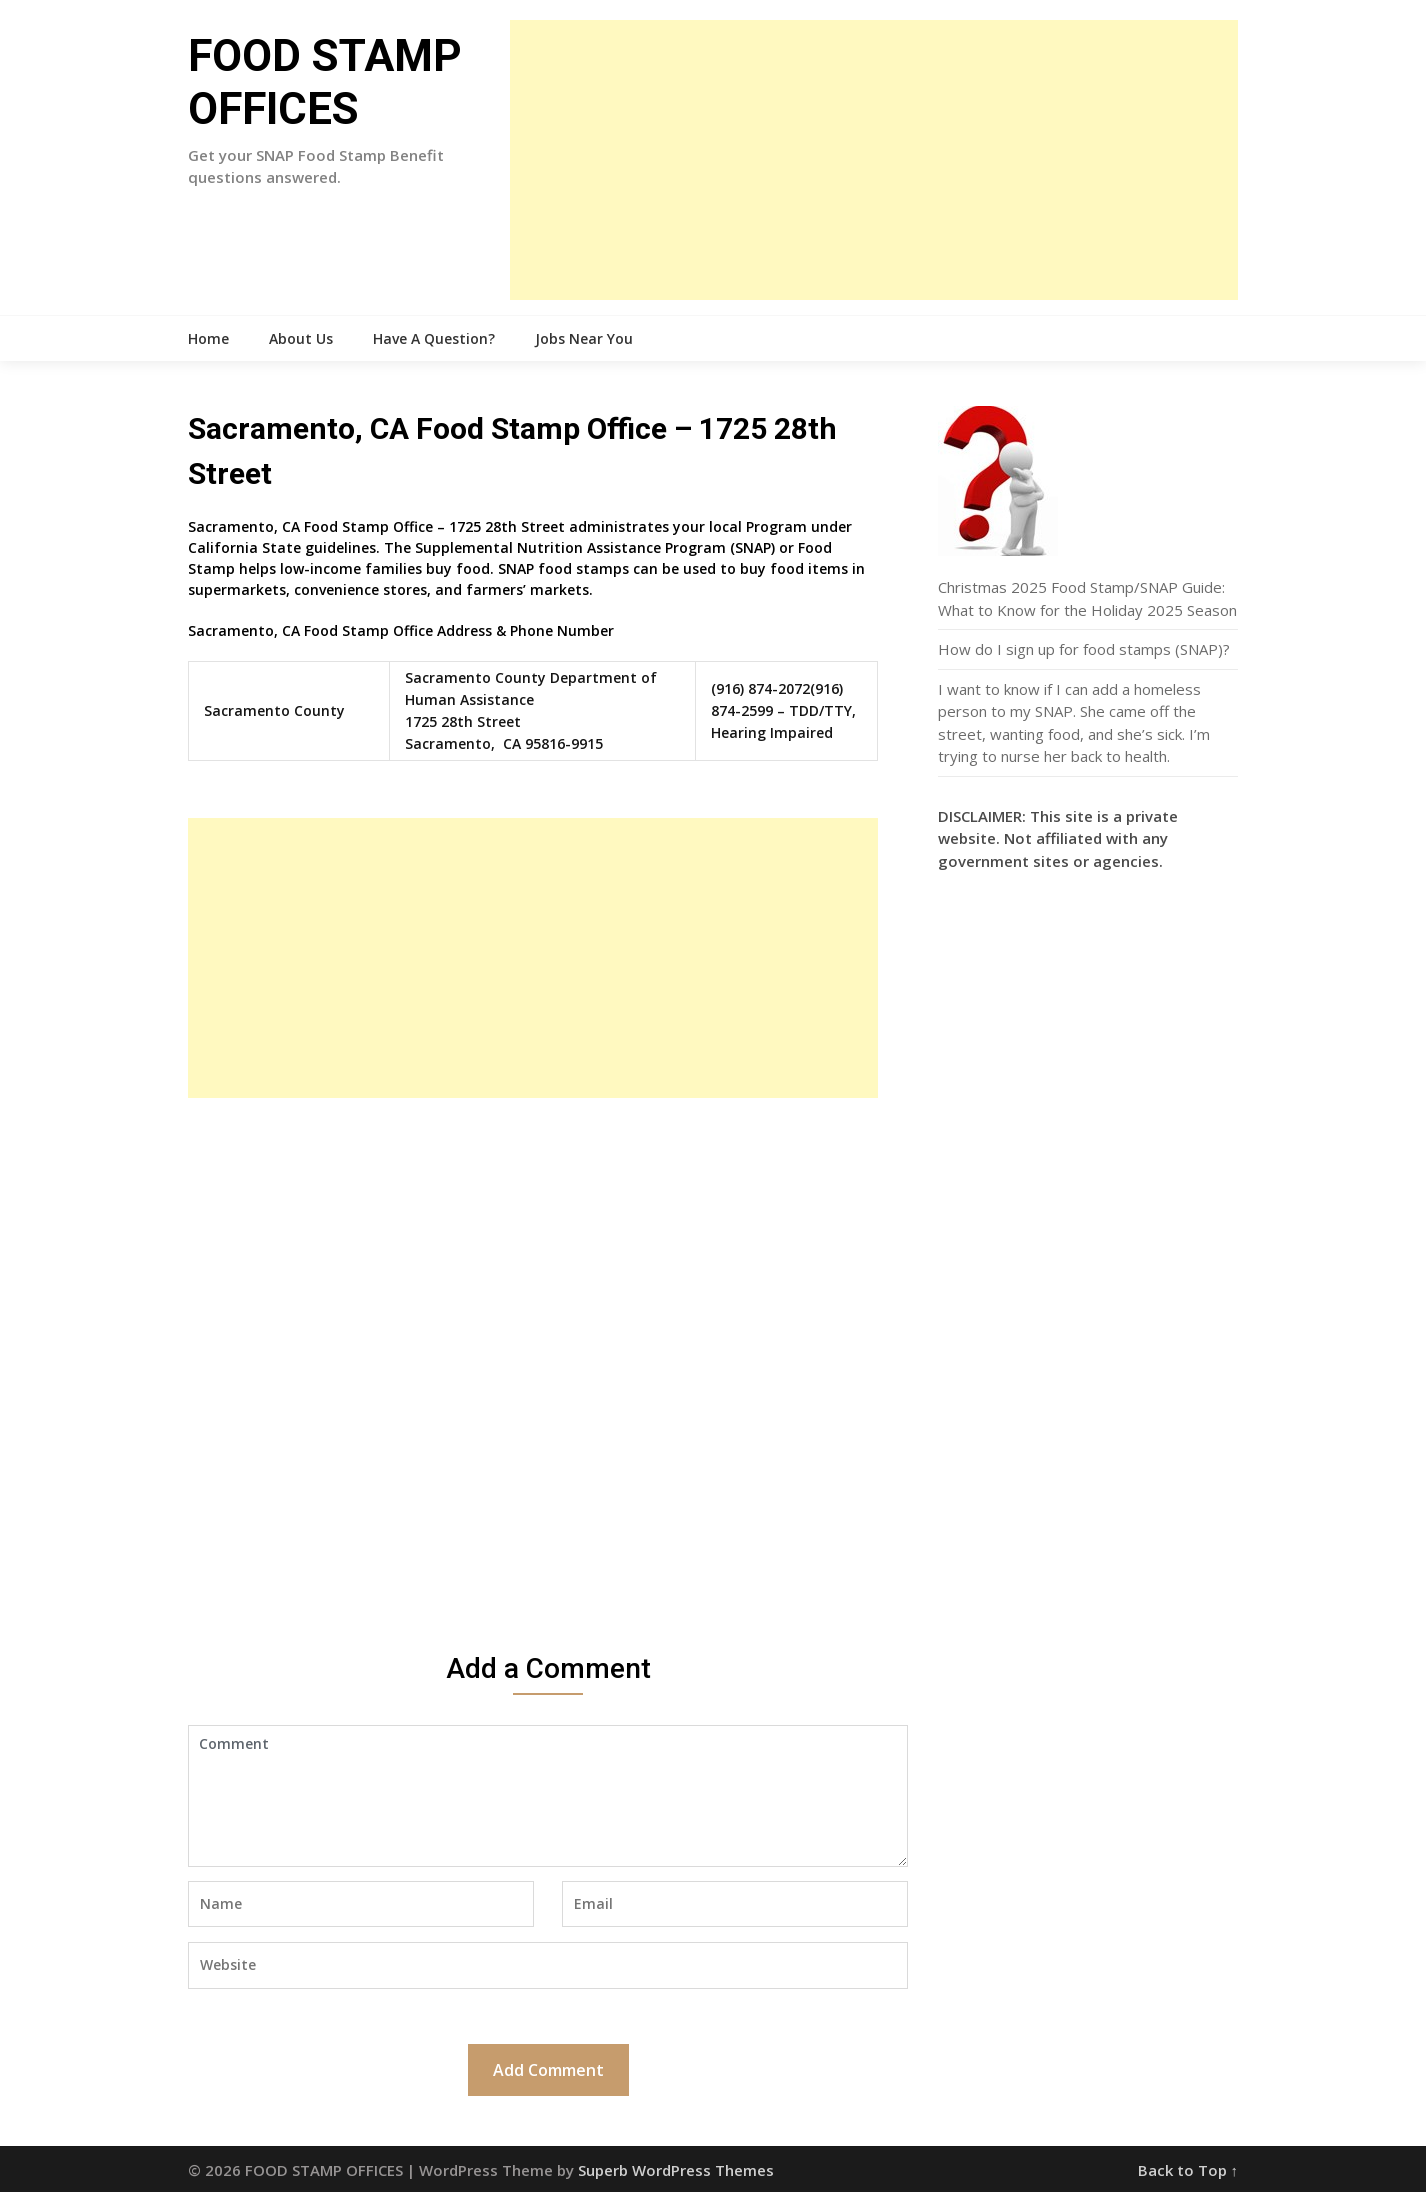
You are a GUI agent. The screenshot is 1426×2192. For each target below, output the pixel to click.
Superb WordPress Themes (676, 2170)
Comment (548, 1796)
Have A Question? (434, 338)
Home (208, 338)
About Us (301, 338)
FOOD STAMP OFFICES (325, 82)
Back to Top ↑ (1188, 2170)
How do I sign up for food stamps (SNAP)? (1084, 649)
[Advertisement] (874, 160)
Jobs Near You (584, 338)
